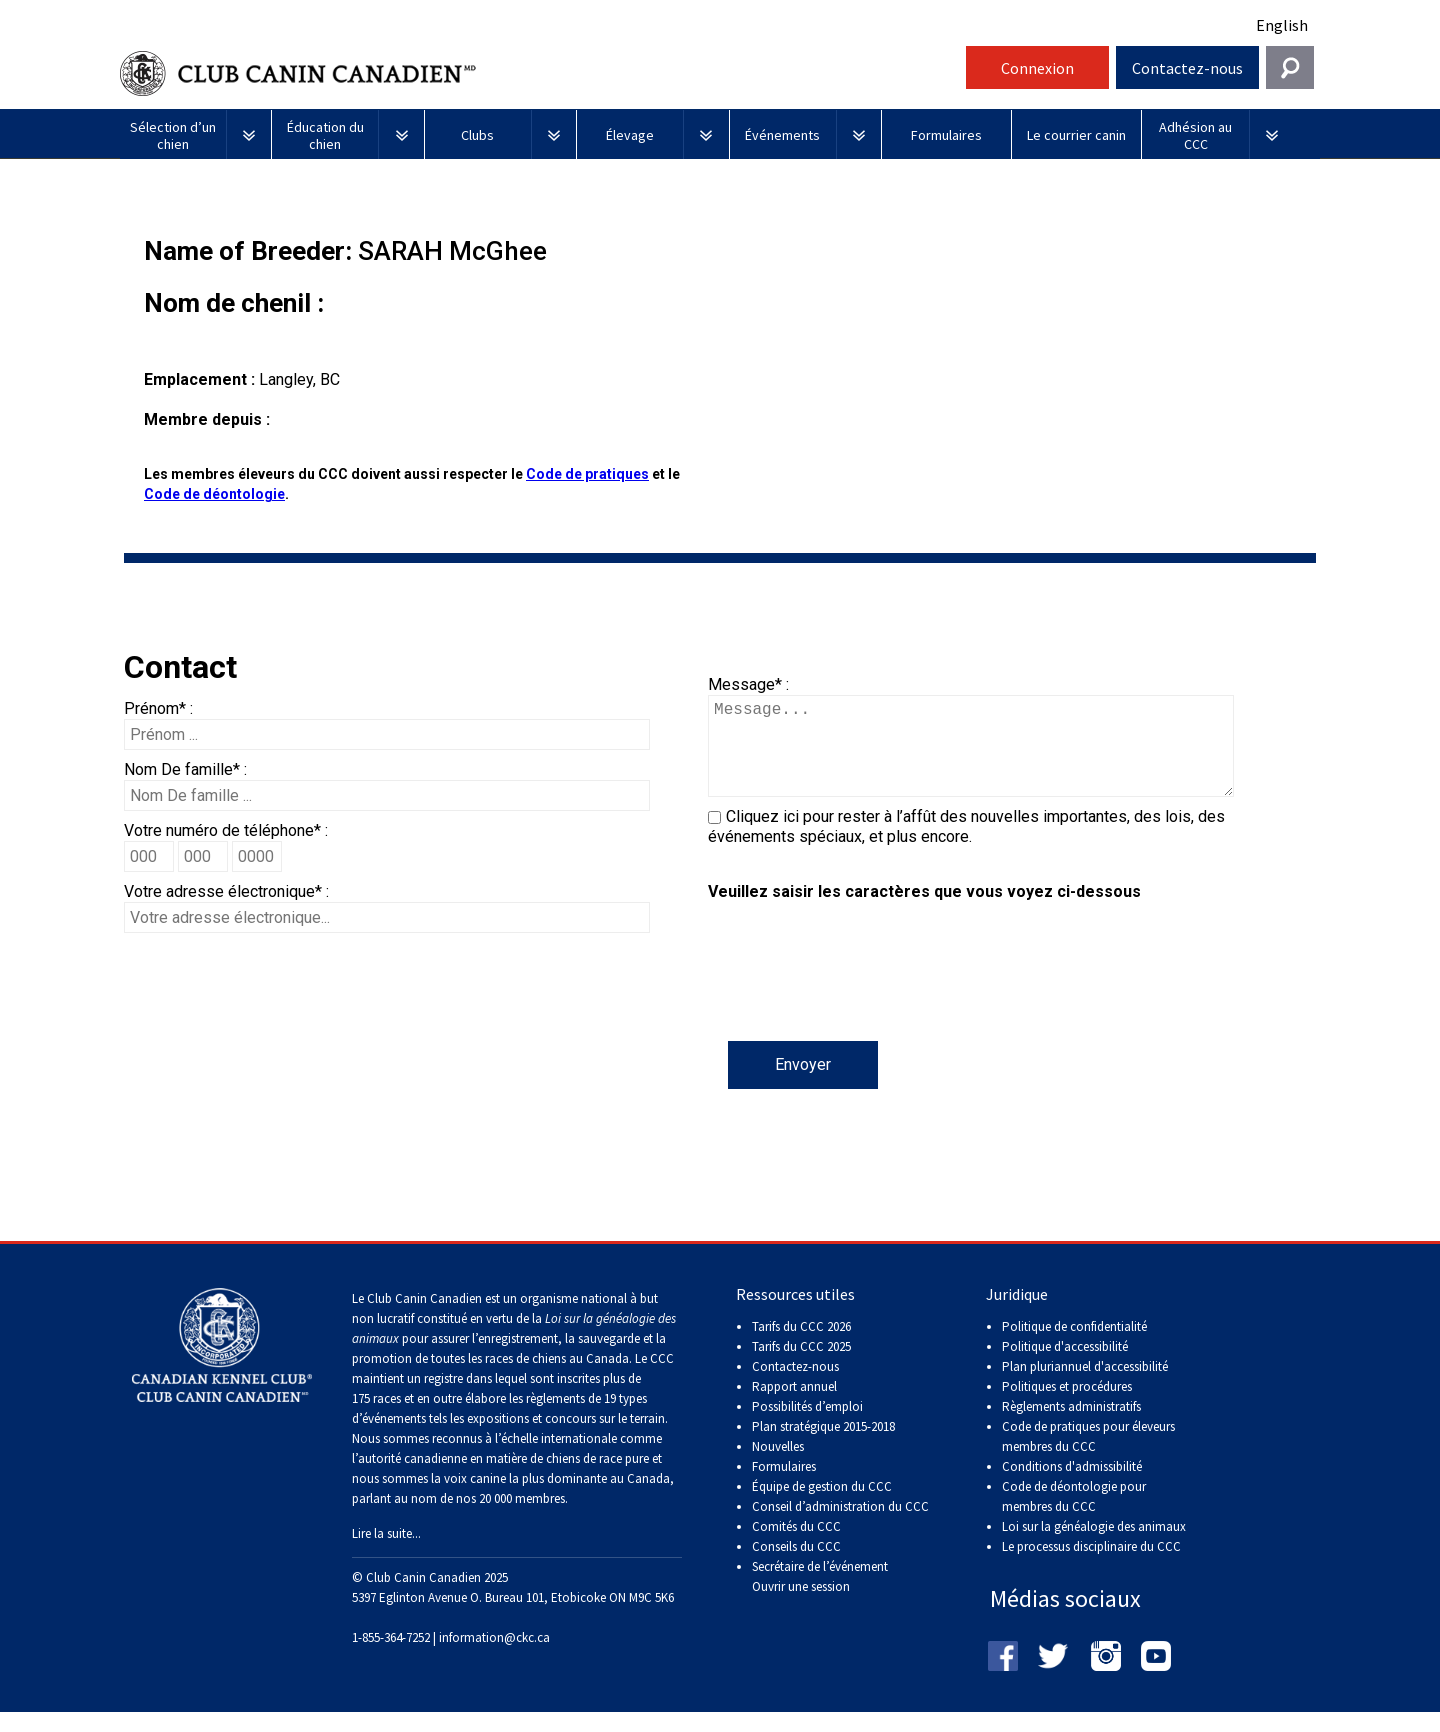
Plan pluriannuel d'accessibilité (1085, 1386)
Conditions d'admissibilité (1072, 1486)
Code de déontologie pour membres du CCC (1074, 1516)
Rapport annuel (794, 1406)
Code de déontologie (214, 494)
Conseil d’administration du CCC (840, 1526)
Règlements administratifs (1071, 1426)
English (1282, 25)
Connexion (1037, 68)
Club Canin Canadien (540, 73)
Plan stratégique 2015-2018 (823, 1446)
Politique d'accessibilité (1065, 1366)
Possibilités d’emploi (807, 1426)
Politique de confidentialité (1074, 1346)
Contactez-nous (1187, 68)
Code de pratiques (587, 474)
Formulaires (784, 1486)
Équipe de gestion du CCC (822, 1506)
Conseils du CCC (796, 1566)
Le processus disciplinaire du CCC (1091, 1566)
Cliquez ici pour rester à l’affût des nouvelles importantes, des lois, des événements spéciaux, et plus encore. (966, 846)
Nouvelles (778, 1466)
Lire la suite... (386, 1553)
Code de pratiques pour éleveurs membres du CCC (1088, 1456)
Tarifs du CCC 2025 (801, 1366)
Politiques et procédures (1067, 1406)
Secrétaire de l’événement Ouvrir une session (820, 1596)
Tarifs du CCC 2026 (801, 1346)
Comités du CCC (796, 1546)
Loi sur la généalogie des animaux (1094, 1546)
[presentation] (860, 1002)
